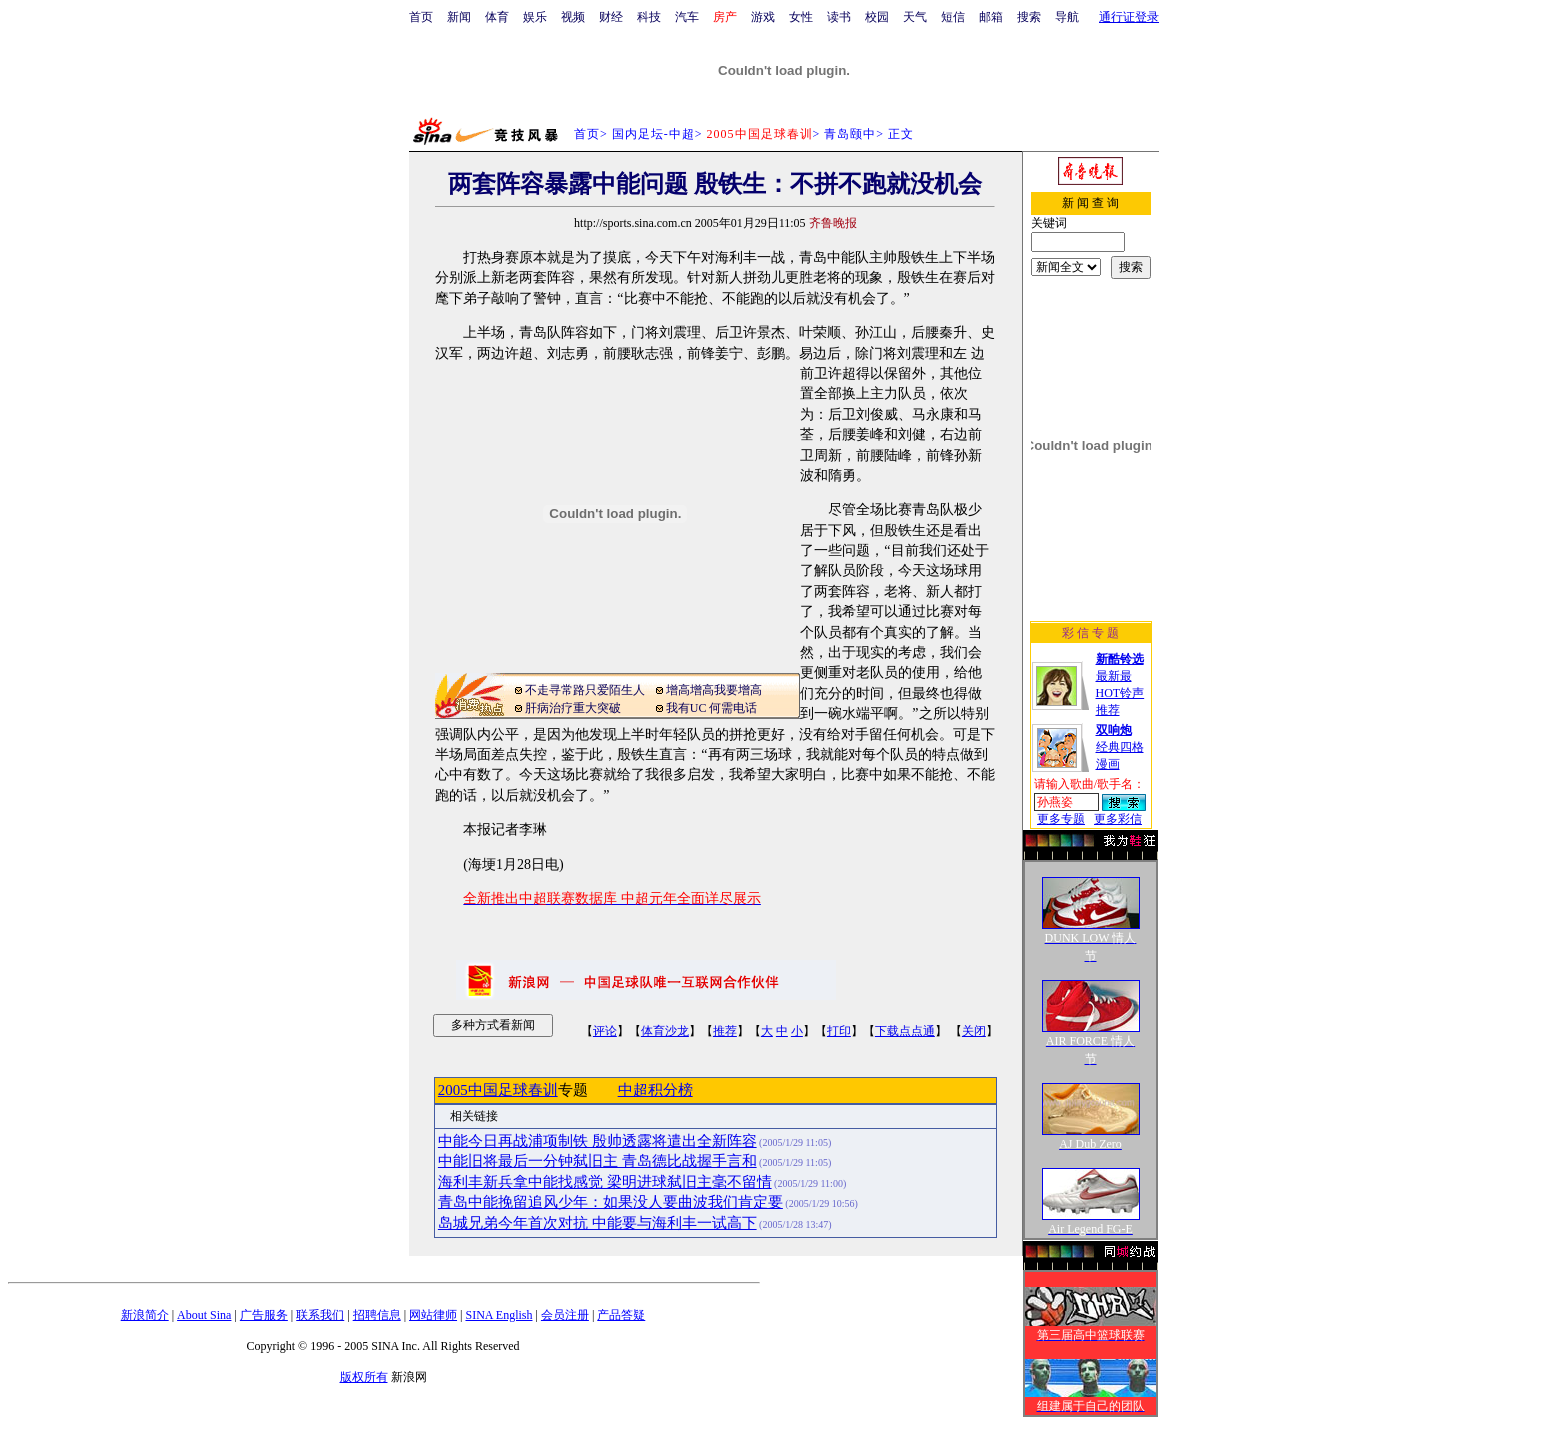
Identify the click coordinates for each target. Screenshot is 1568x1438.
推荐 (725, 1031)
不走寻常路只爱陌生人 (585, 690)
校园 (877, 17)
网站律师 (433, 1315)
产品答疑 (621, 1315)
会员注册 (565, 1315)
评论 (605, 1031)
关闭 (974, 1031)
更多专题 (1061, 819)
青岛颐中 (850, 134)
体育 (497, 17)
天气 (915, 17)
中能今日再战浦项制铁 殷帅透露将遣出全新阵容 (597, 1141)
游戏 (763, 17)
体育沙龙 (665, 1031)
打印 (839, 1031)
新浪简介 (145, 1315)
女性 (801, 17)
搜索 (1029, 17)
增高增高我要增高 (714, 690)
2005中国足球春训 (498, 1090)
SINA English (498, 1315)
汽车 (687, 17)
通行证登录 (1129, 17)
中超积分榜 (655, 1090)
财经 (611, 17)
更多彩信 (1118, 819)
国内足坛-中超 (653, 134)
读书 (839, 17)
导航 (1067, 17)
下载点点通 (905, 1031)
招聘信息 (377, 1315)
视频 (573, 17)
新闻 (459, 17)
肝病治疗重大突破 (573, 708)
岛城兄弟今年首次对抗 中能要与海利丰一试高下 (597, 1223)
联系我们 (320, 1315)
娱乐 (535, 17)
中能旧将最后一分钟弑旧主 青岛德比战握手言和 (597, 1161)
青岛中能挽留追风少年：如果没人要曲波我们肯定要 (610, 1202)
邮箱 (991, 17)
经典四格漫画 (1120, 747)
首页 (421, 17)
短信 (953, 17)
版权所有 (364, 1377)
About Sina (204, 1315)
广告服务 (264, 1315)
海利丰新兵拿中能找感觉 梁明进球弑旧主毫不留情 (605, 1182)
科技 (649, 17)
